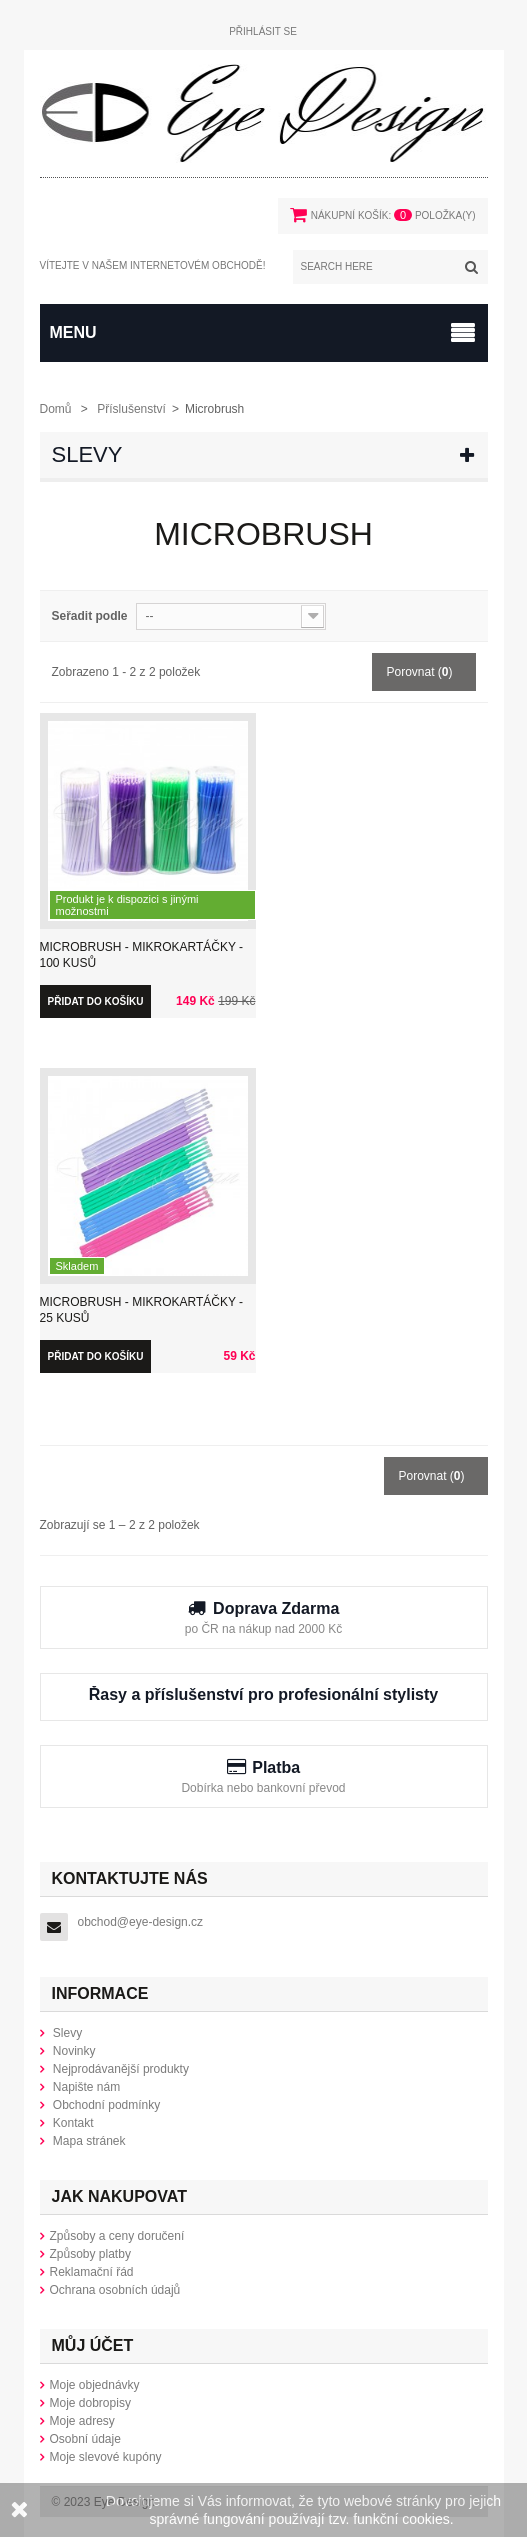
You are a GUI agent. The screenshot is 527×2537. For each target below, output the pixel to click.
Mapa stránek (88, 2141)
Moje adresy (82, 2421)
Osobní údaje (85, 2439)
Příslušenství (131, 409)
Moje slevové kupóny (106, 2457)
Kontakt (72, 2123)
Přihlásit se (263, 31)
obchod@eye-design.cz (141, 1922)
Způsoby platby (90, 2254)
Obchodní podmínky (105, 2105)
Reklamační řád (92, 2272)
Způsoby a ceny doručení (117, 2236)
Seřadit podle (90, 616)
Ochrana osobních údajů (115, 2290)
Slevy (87, 454)
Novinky (73, 2051)
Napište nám (85, 2087)
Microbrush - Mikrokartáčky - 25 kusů (142, 1310)
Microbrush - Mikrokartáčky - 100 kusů (142, 955)
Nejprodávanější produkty (119, 2069)
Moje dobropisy (90, 2403)
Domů (56, 409)
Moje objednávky (95, 2385)
